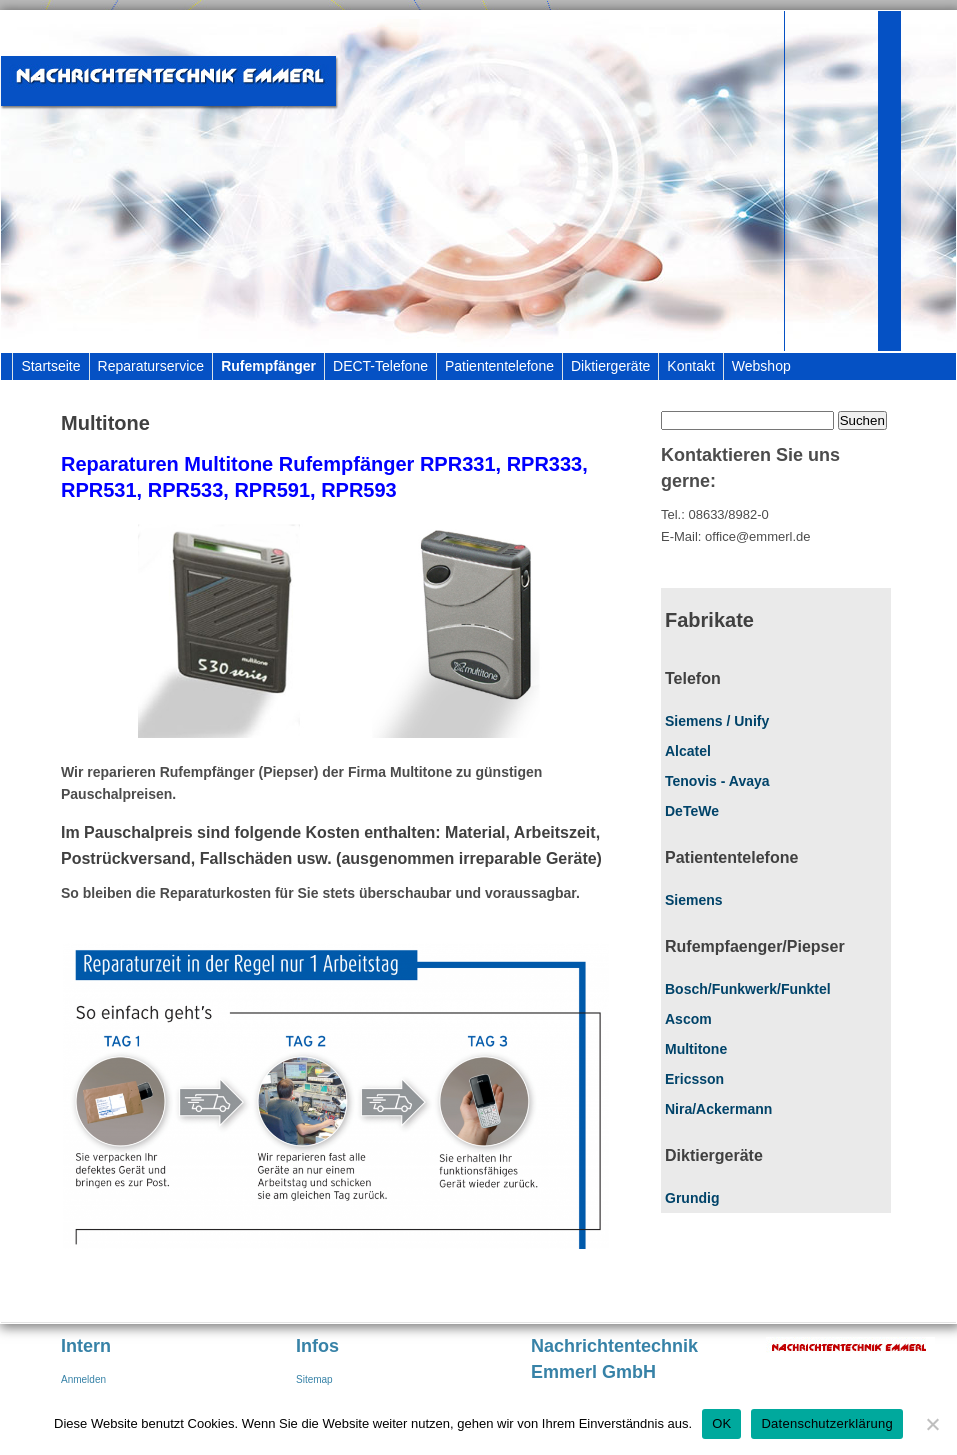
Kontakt (690, 366)
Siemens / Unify (717, 721)
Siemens (694, 900)
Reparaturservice (151, 366)
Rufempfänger (268, 366)
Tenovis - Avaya (717, 781)
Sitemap (314, 1379)
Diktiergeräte (610, 366)
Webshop (761, 366)
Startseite (50, 366)
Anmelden (83, 1379)
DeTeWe (692, 811)
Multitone (696, 1049)
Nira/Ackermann (718, 1109)
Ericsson (694, 1079)
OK (721, 1423)
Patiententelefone (499, 366)
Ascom (688, 1019)
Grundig (692, 1198)
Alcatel (688, 751)
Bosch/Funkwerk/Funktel (748, 989)
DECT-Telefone (380, 366)
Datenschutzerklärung (826, 1423)
